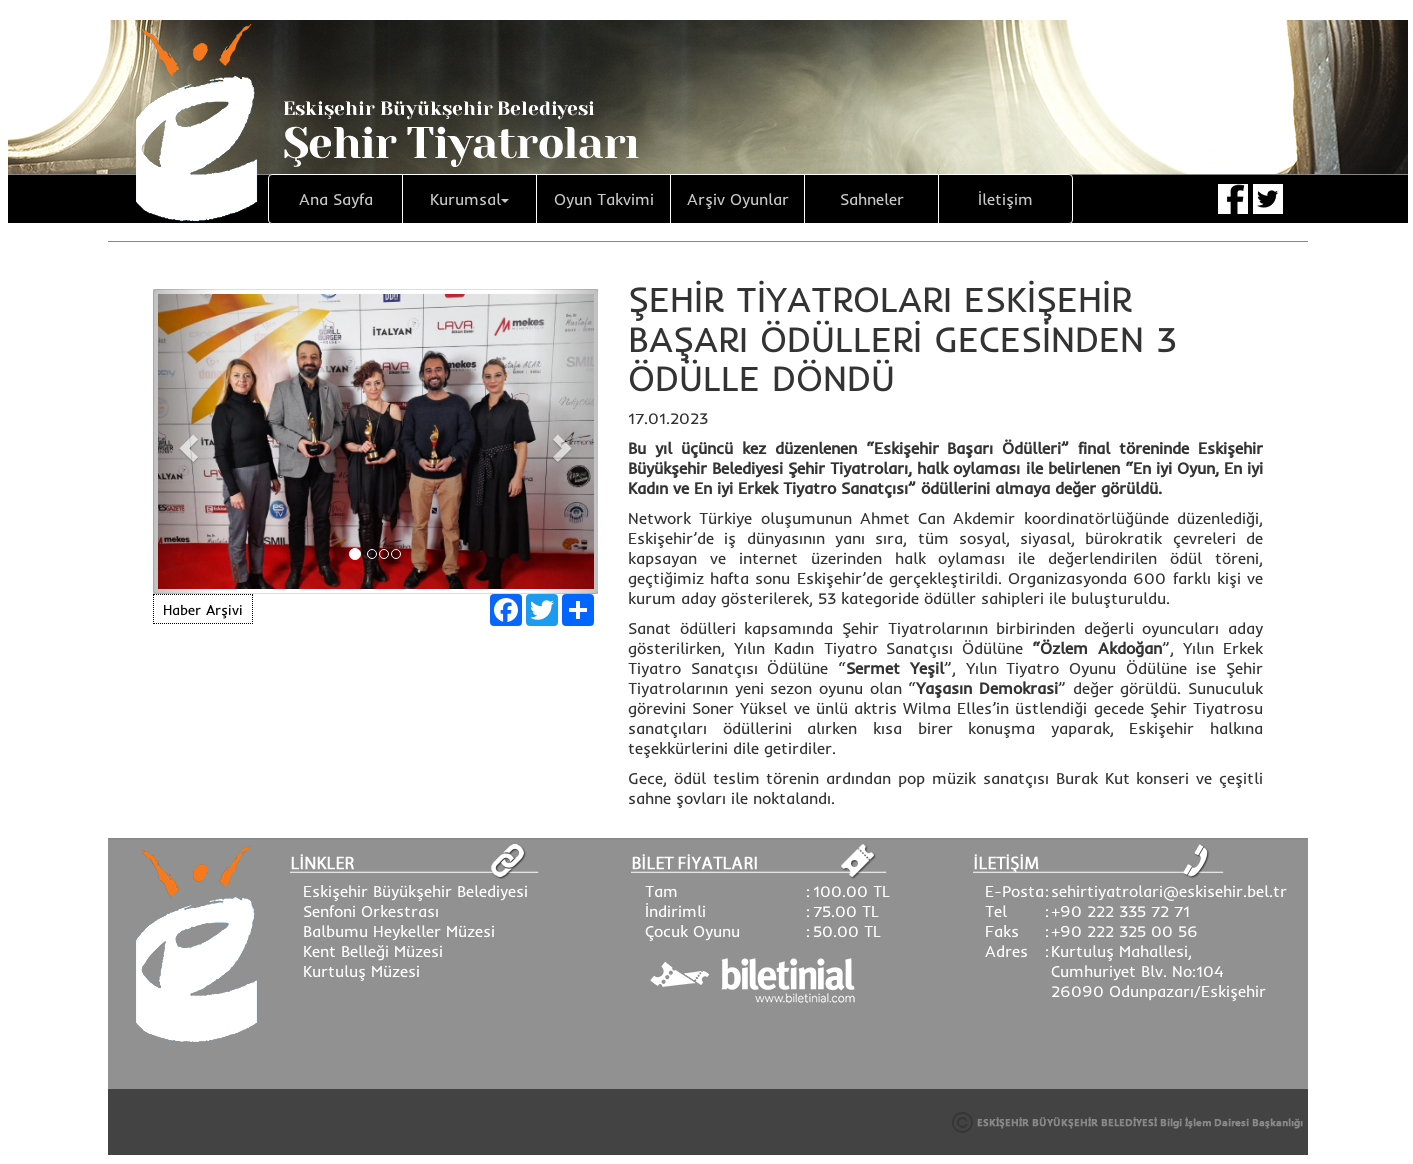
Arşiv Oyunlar (738, 199)
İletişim (1005, 199)
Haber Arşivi (203, 610)
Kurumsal (469, 199)
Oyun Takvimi (604, 199)
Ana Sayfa (336, 199)
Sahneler (872, 199)
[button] (186, 441)
